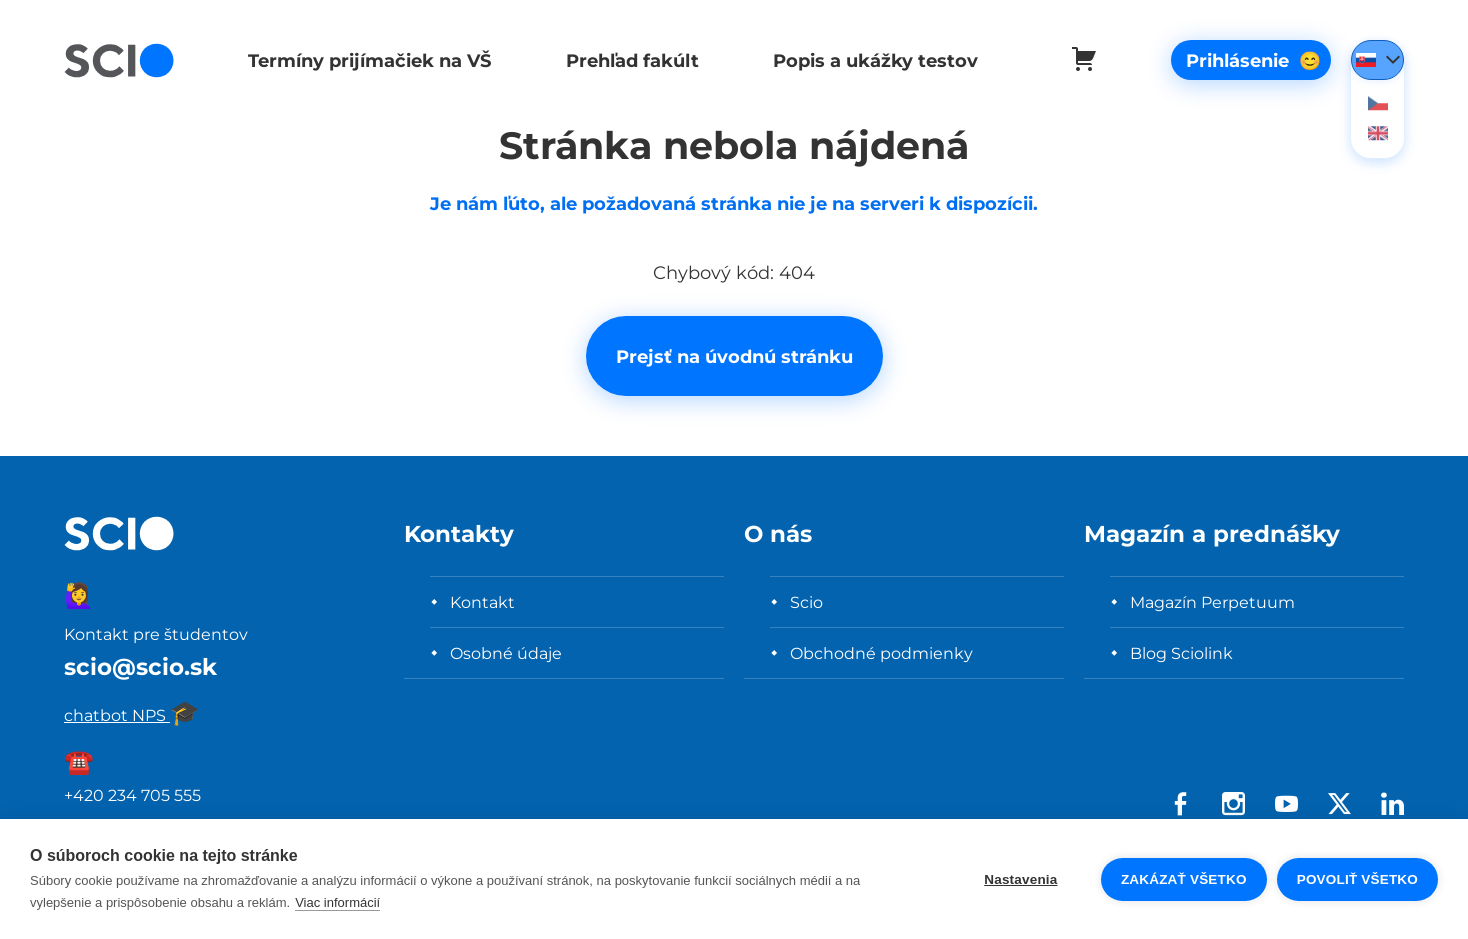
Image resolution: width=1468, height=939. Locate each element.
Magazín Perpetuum (1212, 602)
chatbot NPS (132, 715)
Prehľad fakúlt (627, 60)
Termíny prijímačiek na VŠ (367, 60)
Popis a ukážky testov (868, 60)
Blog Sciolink (1181, 653)
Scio (806, 602)
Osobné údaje (506, 653)
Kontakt (482, 602)
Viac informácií (337, 902)
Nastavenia (1020, 879)
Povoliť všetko (1357, 879)
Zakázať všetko (1184, 879)
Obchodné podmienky (881, 653)
